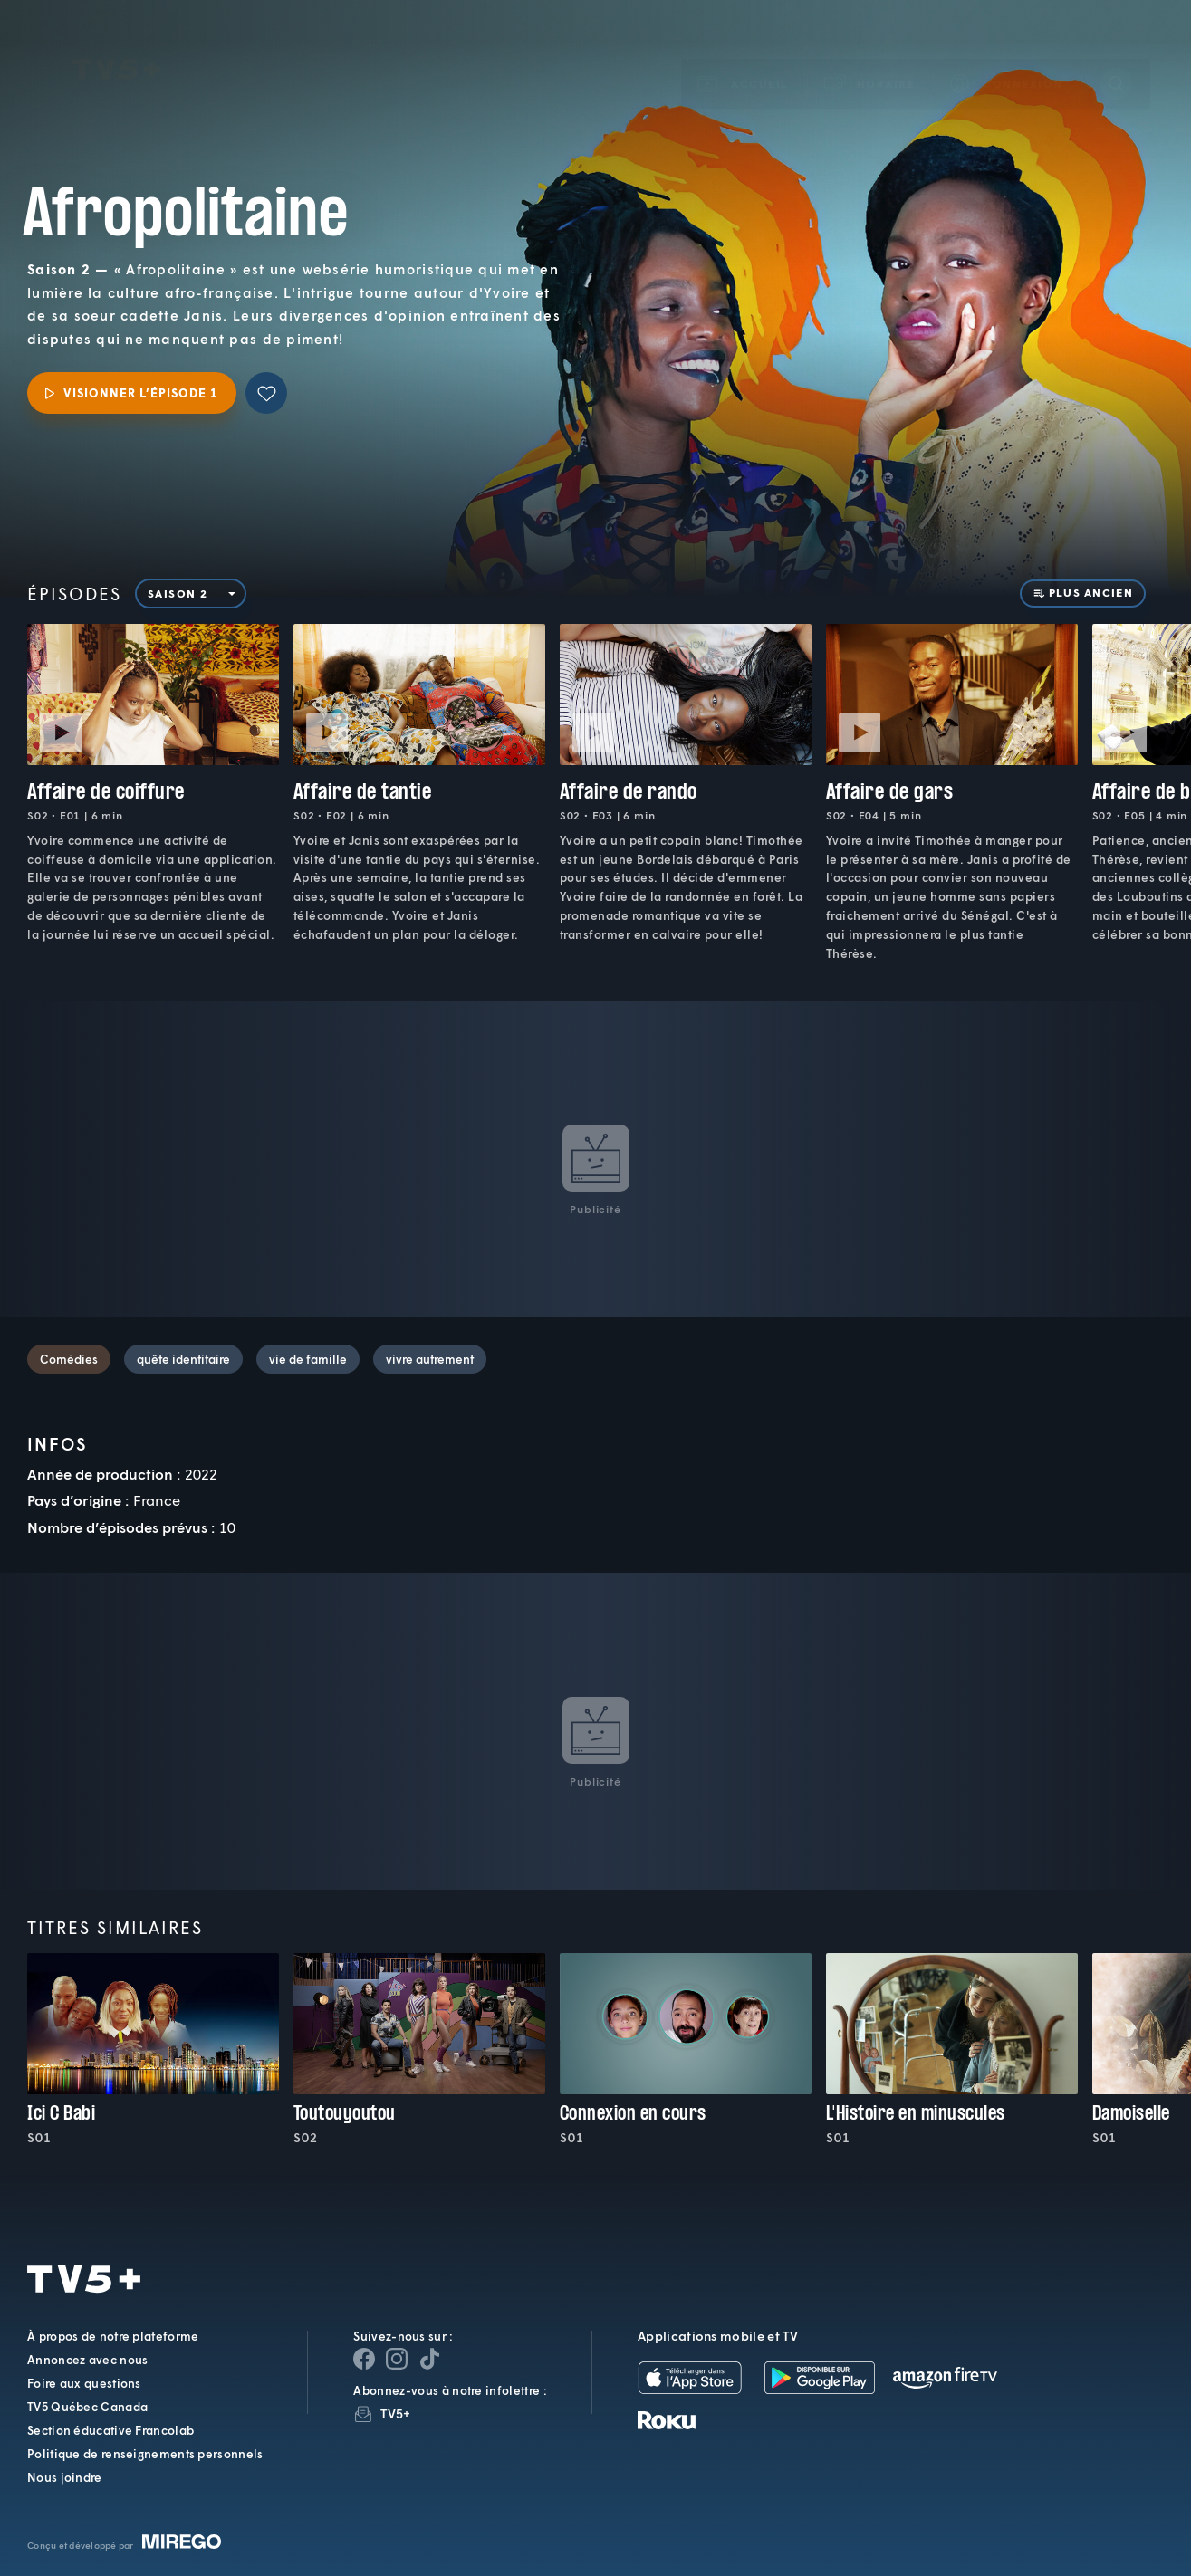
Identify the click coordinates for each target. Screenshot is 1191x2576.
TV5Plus (116, 43)
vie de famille (308, 1359)
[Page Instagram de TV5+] (397, 2359)
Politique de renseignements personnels (145, 2454)
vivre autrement (430, 1359)
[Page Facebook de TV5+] (364, 2359)
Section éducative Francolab (110, 2430)
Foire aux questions (84, 2383)
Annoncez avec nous (87, 2359)
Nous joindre (64, 2477)
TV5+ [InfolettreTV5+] (395, 2413)
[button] (870, 57)
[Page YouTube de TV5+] (429, 2359)
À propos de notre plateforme (112, 2336)
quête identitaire (183, 1359)
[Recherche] (1116, 57)
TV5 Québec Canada (87, 2406)
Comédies (69, 1359)
